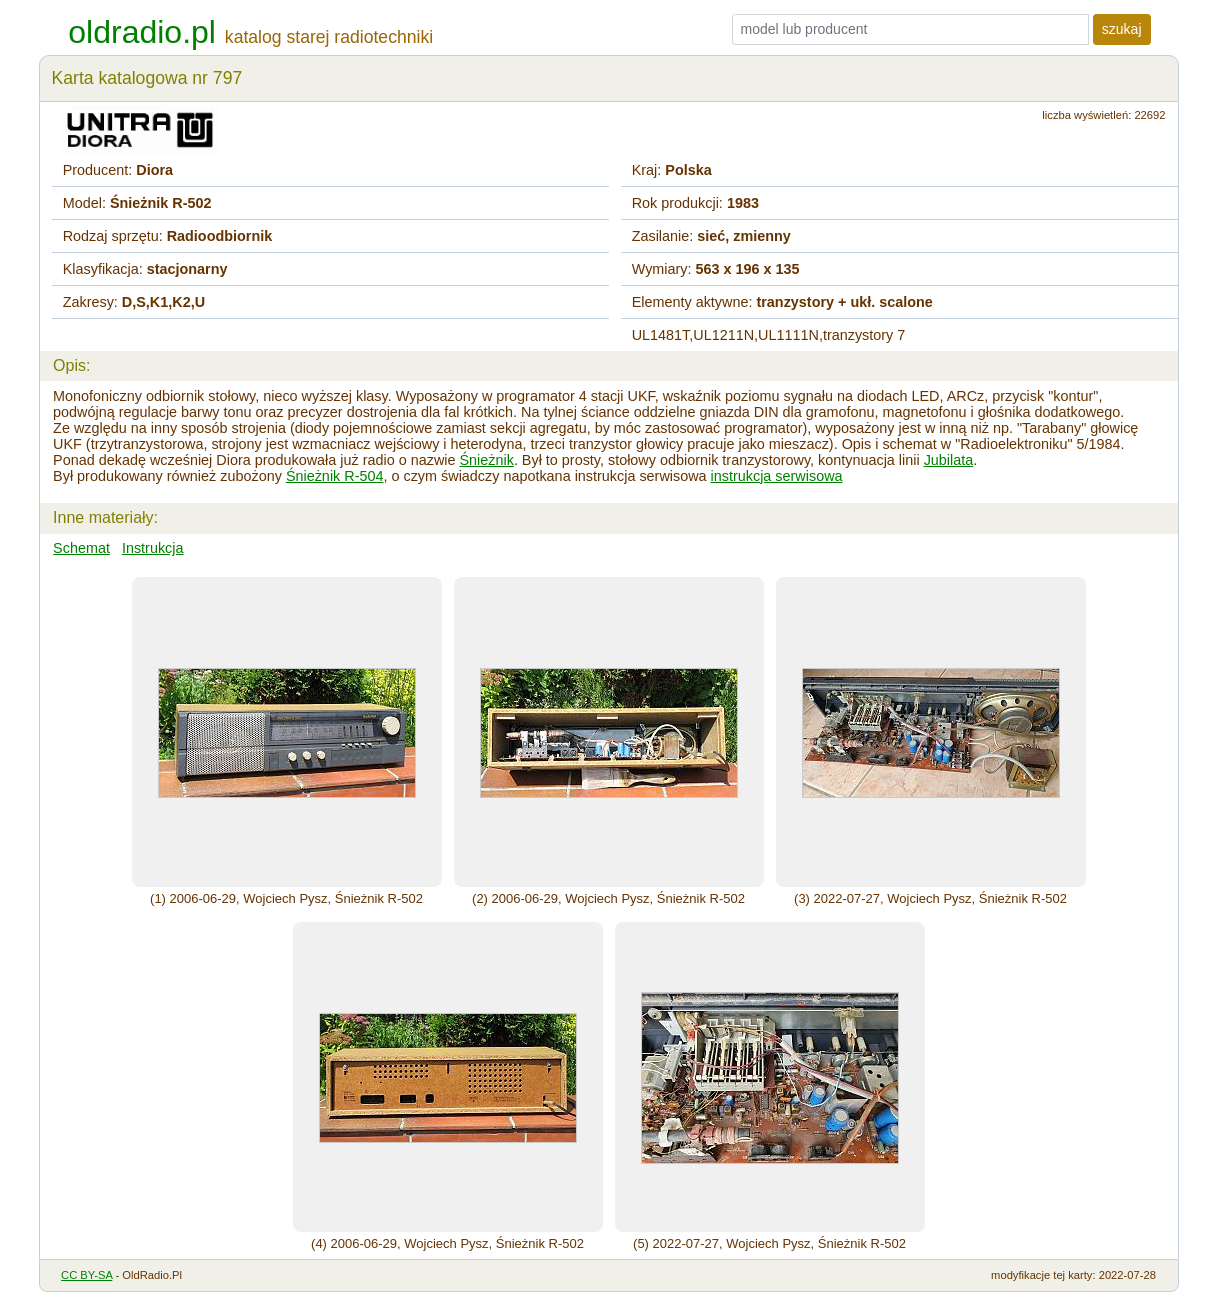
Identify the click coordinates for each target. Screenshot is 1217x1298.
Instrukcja (153, 548)
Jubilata (949, 460)
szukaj (1122, 29)
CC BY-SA (86, 1275)
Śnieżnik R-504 (335, 476)
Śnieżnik (486, 460)
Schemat (81, 548)
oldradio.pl (142, 32)
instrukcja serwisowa (777, 476)
